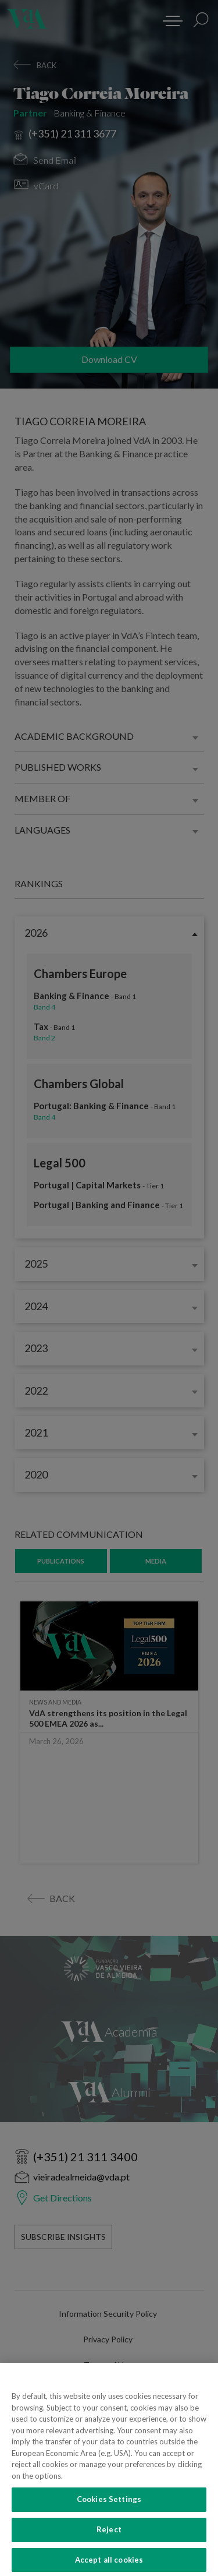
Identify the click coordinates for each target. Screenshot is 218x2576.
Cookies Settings (109, 2514)
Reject (109, 2544)
